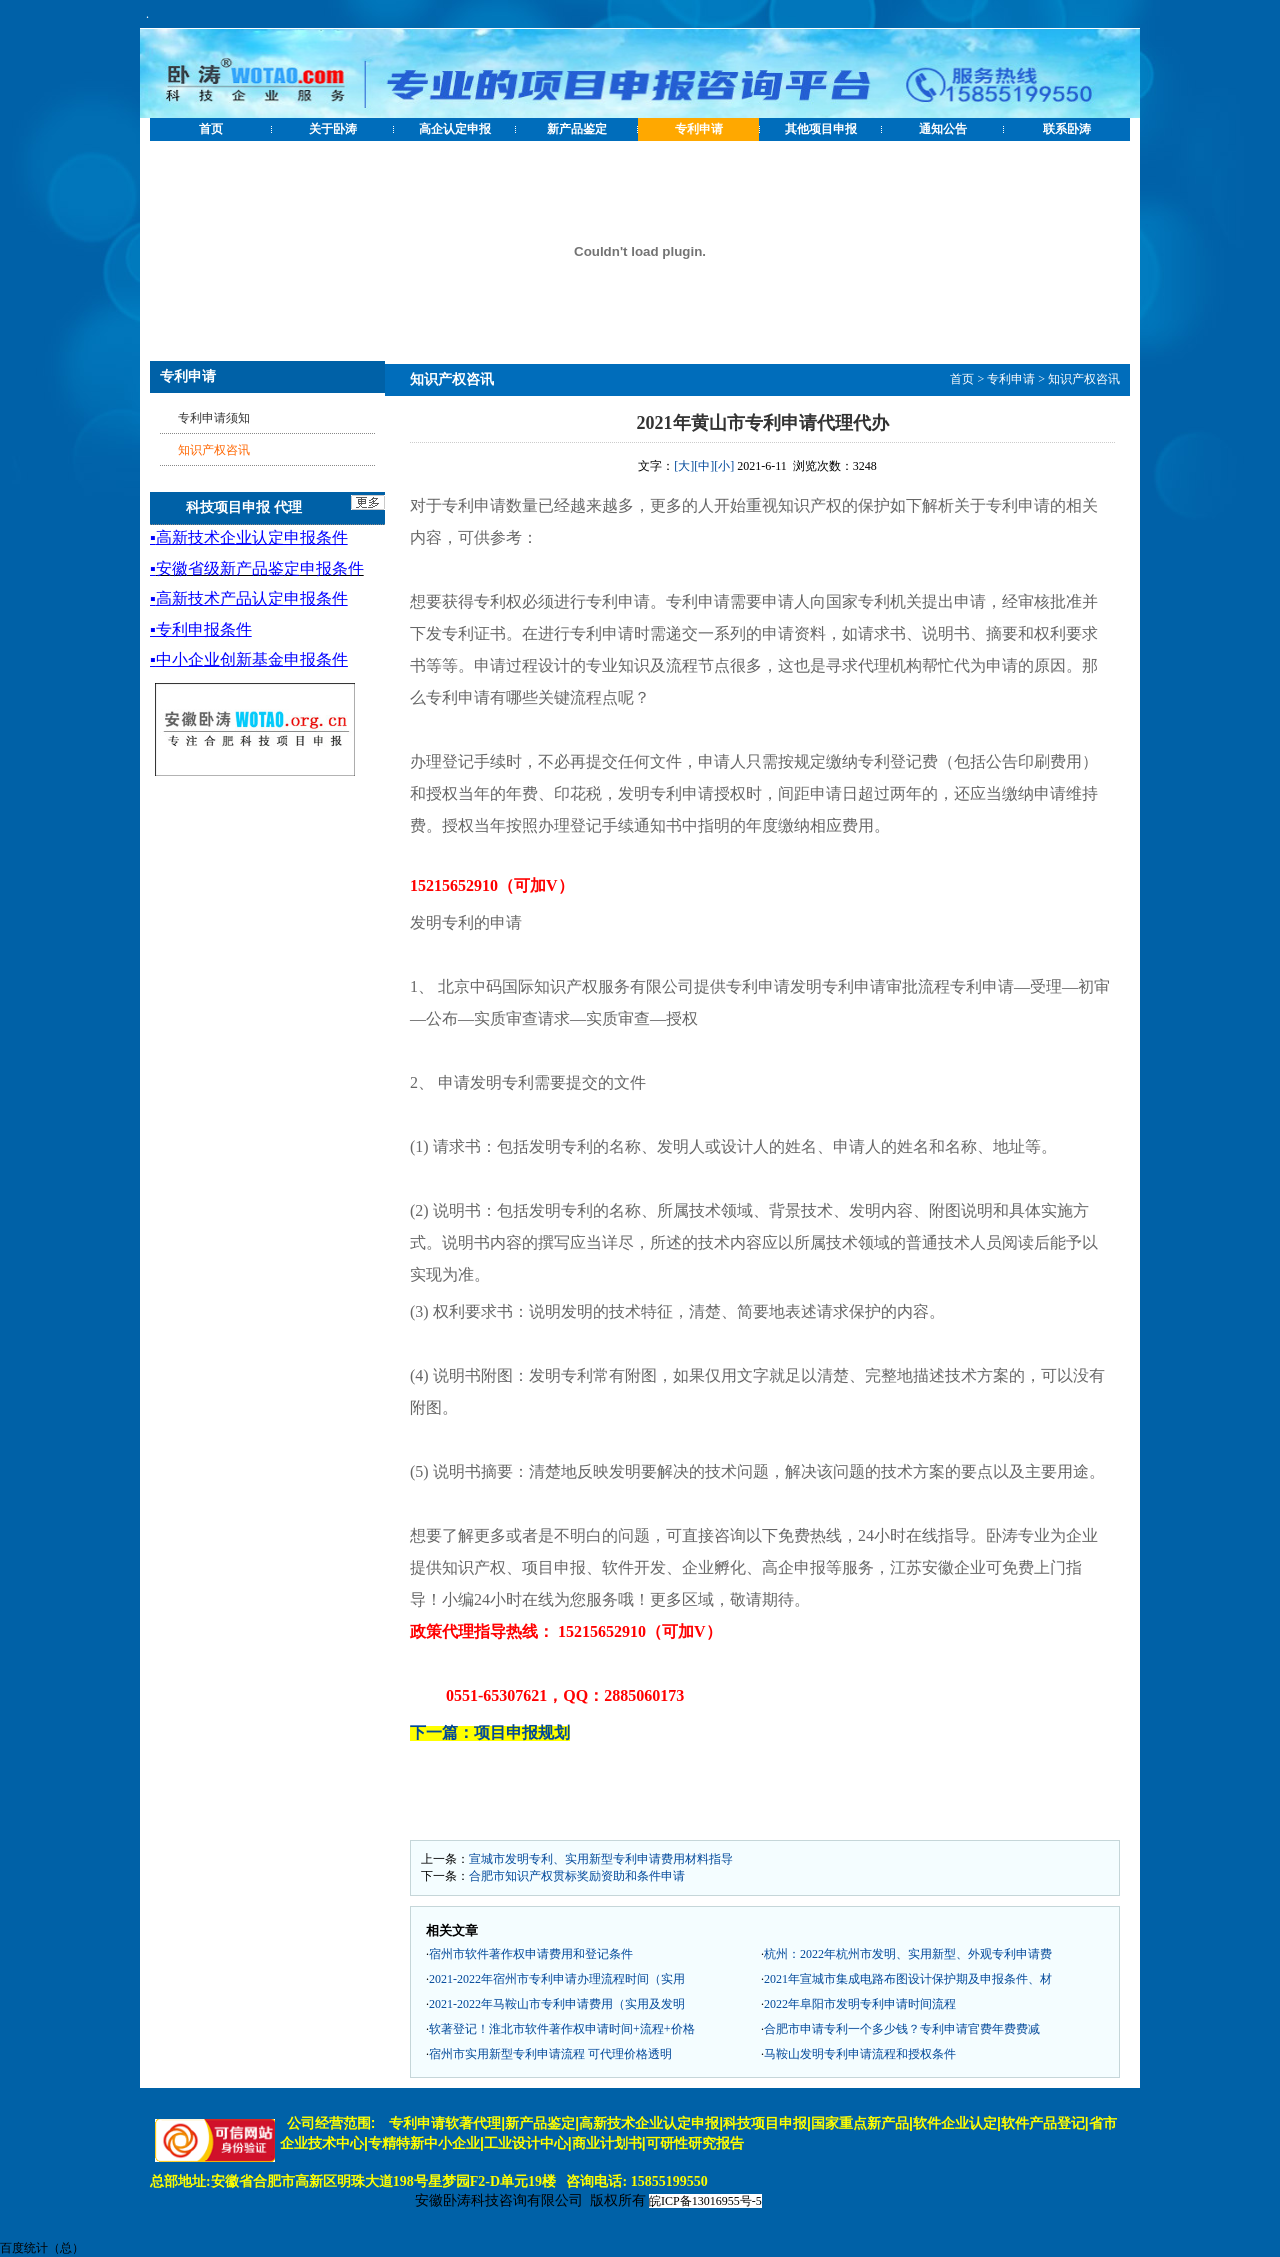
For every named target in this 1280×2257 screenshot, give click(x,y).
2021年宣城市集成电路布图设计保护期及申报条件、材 (908, 1979)
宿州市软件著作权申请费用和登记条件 (531, 1954)
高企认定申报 (455, 129)
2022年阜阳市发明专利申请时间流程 (860, 2004)
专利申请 (699, 129)
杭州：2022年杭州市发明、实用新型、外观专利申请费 (908, 1954)
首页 (211, 129)
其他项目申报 (821, 129)
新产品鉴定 (577, 129)
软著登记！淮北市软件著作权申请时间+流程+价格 (562, 2029)
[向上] (1245, 2222)
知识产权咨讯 (1084, 379)
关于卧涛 (333, 129)
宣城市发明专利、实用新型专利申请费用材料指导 (601, 1859)
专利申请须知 (214, 418)
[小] (724, 466)
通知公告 (943, 129)
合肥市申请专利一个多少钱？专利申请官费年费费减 (902, 2029)
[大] (684, 466)
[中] (704, 466)
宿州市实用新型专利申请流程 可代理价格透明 (550, 2054)
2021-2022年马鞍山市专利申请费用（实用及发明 (557, 2004)
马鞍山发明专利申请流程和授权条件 (860, 2054)
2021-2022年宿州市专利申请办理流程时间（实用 (557, 1979)
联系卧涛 (1067, 129)
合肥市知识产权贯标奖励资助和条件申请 (577, 1876)
